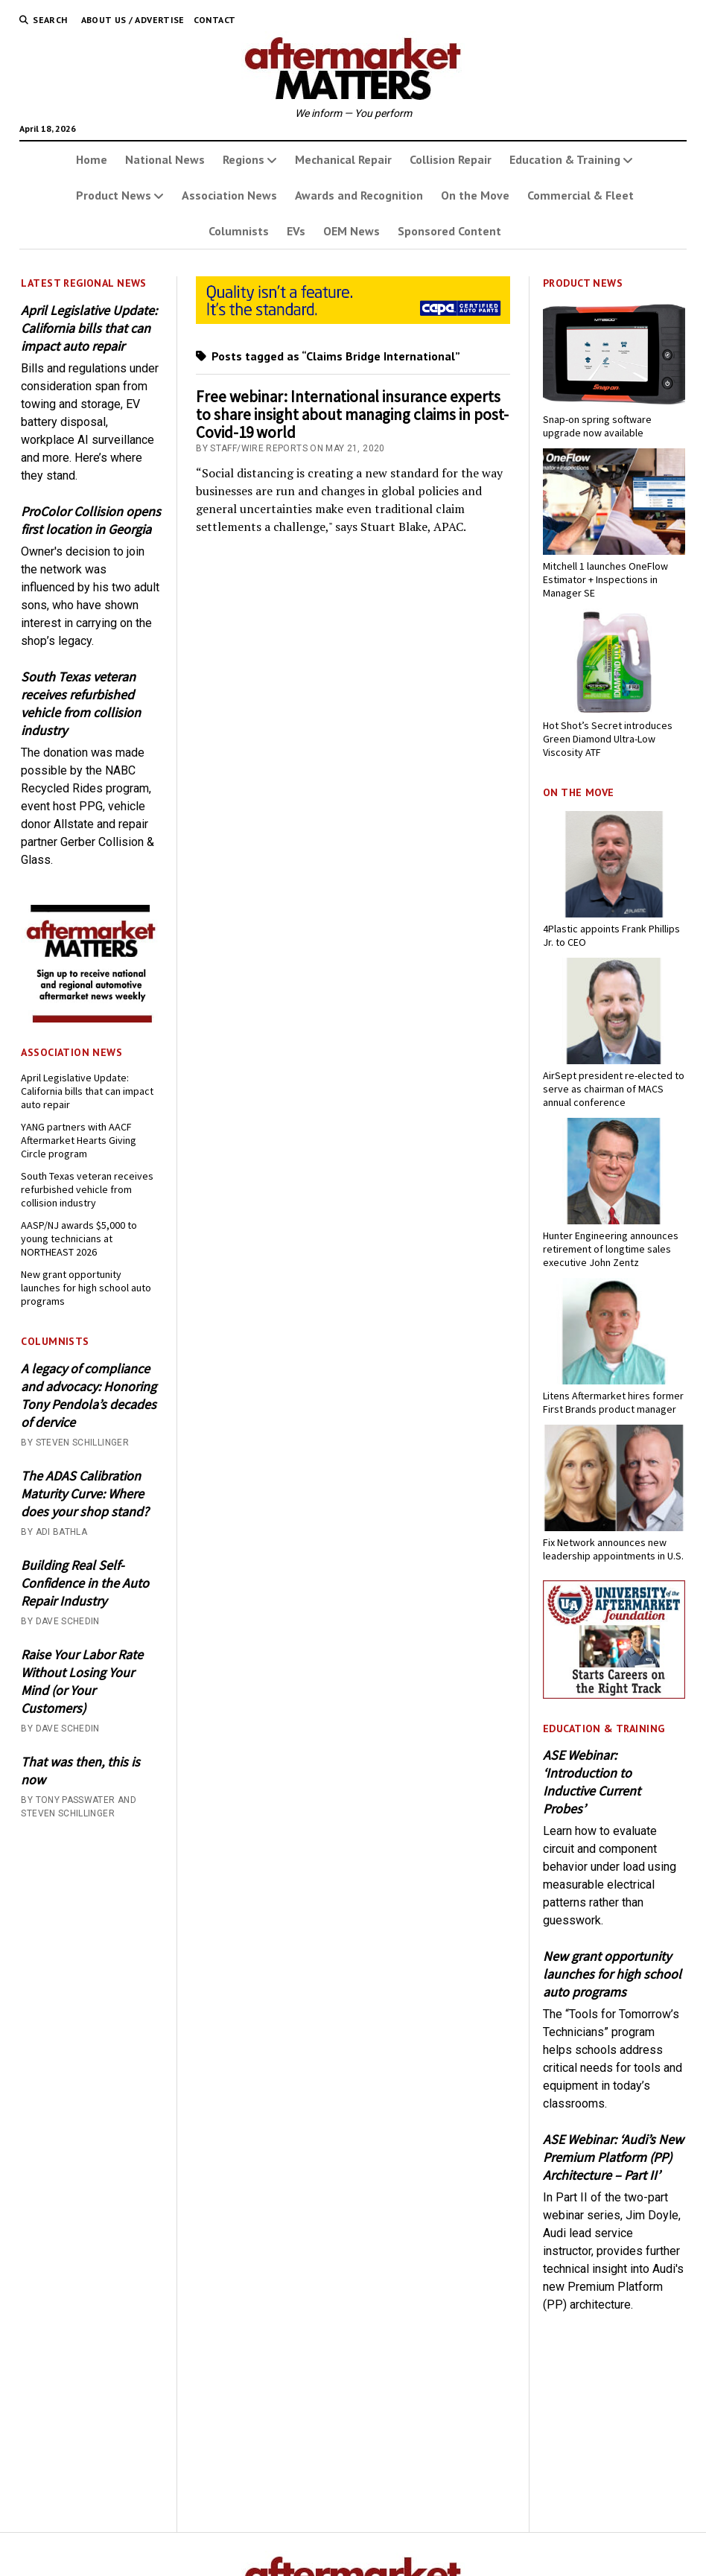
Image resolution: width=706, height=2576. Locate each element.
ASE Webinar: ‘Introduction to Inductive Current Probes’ (591, 1781)
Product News (113, 195)
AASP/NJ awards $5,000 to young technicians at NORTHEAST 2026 (79, 1238)
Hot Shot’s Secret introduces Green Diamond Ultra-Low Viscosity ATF (607, 739)
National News (165, 159)
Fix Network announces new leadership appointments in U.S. (613, 1549)
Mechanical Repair (343, 159)
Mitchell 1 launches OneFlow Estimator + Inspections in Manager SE (605, 579)
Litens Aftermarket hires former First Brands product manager (613, 1402)
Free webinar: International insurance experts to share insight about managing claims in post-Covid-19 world (352, 414)
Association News (229, 195)
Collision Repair (451, 159)
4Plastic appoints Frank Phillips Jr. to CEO (611, 935)
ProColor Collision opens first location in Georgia (91, 520)
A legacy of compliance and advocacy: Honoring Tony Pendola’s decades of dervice (88, 1395)
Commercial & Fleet (580, 195)
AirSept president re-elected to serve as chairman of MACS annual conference (613, 1089)
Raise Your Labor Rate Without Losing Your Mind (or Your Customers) (82, 1681)
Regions (243, 159)
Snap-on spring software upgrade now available (597, 426)
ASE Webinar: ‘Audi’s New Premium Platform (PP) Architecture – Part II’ (613, 2157)
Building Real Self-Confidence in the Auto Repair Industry (85, 1582)
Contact (215, 19)
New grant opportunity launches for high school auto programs (86, 1288)
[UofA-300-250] (614, 1695)
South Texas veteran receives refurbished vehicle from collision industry (81, 703)
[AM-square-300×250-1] (92, 1018)
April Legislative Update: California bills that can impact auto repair (89, 328)
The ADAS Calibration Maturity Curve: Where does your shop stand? (85, 1493)
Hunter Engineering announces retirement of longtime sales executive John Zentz (610, 1249)
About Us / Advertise (133, 19)
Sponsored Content (449, 230)
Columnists (239, 230)
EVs (296, 230)
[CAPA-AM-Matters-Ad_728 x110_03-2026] (352, 320)
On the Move (475, 195)
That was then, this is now (80, 1770)
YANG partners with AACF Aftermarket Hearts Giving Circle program (78, 1140)
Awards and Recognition (359, 195)
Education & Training (564, 159)
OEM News (351, 230)
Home (91, 159)
